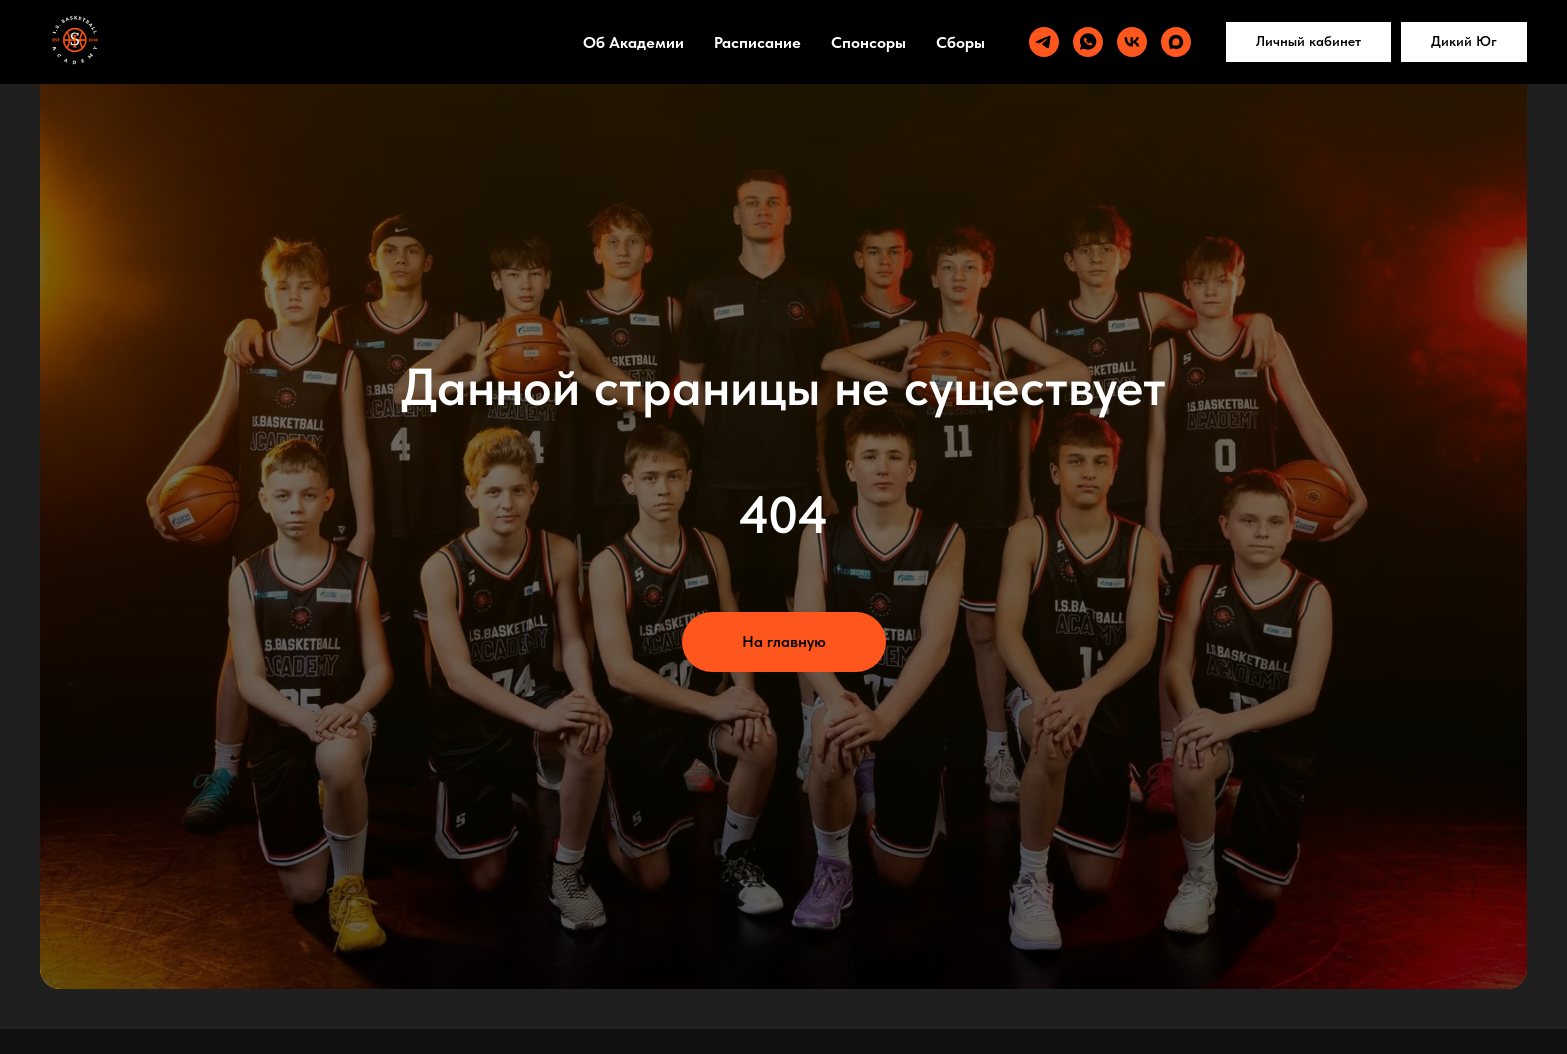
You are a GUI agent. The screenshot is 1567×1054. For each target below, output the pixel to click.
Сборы (960, 42)
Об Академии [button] (633, 42)
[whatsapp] (1088, 42)
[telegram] (1044, 42)
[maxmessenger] (1176, 42)
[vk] (1132, 42)
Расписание (757, 42)
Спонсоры (868, 42)
